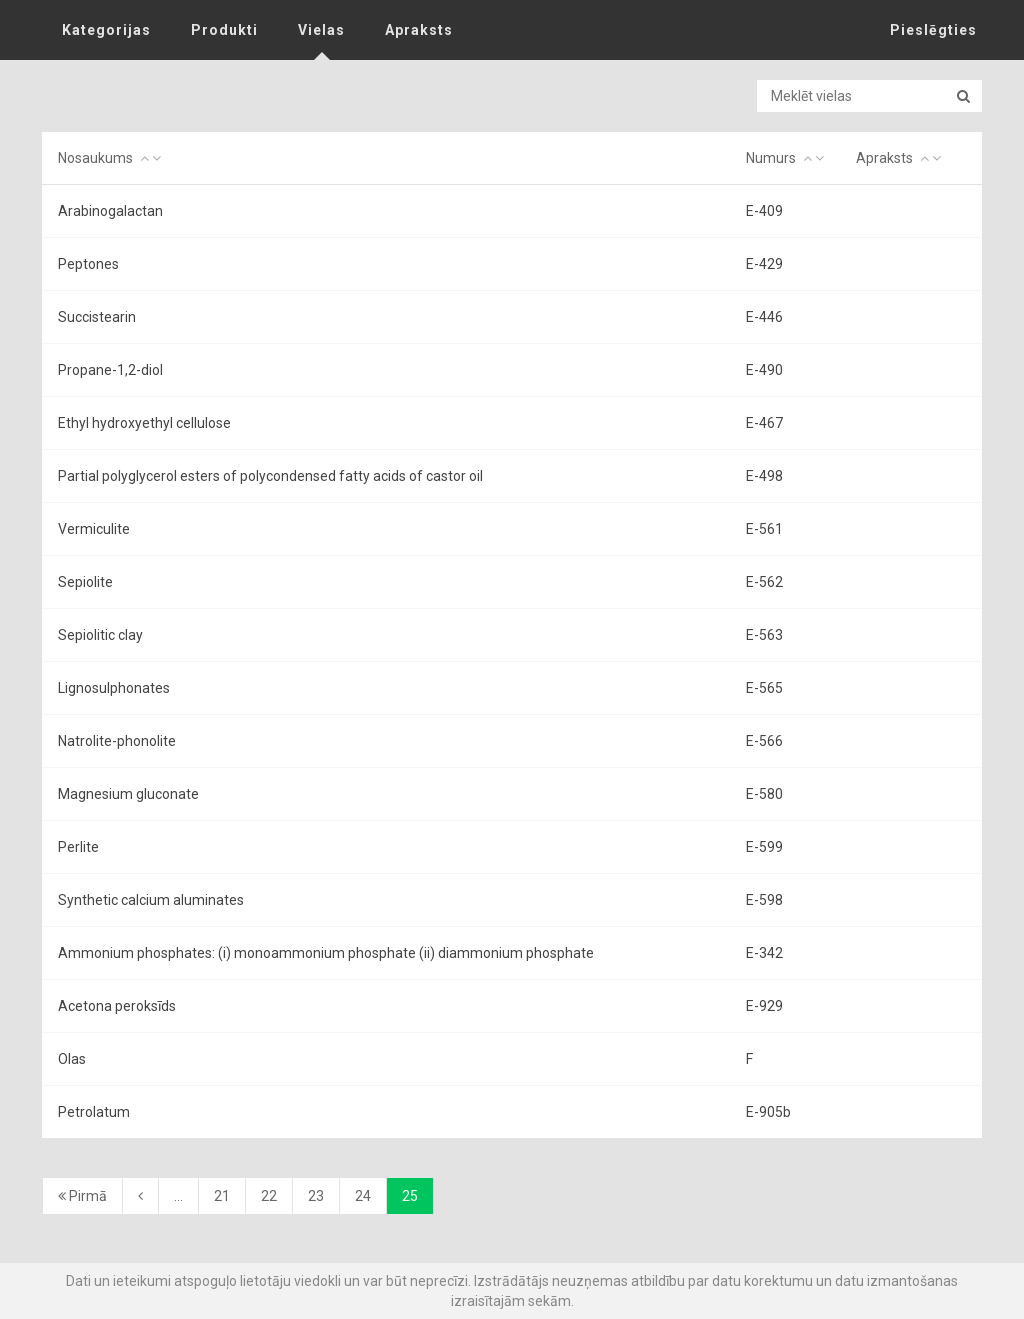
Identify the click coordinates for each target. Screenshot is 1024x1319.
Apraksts (419, 30)
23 (316, 1196)
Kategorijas (106, 30)
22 (269, 1196)
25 (410, 1196)
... (178, 1196)
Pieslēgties (933, 30)
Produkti (224, 30)
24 (363, 1196)
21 (222, 1196)
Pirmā (82, 1196)
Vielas (321, 30)
